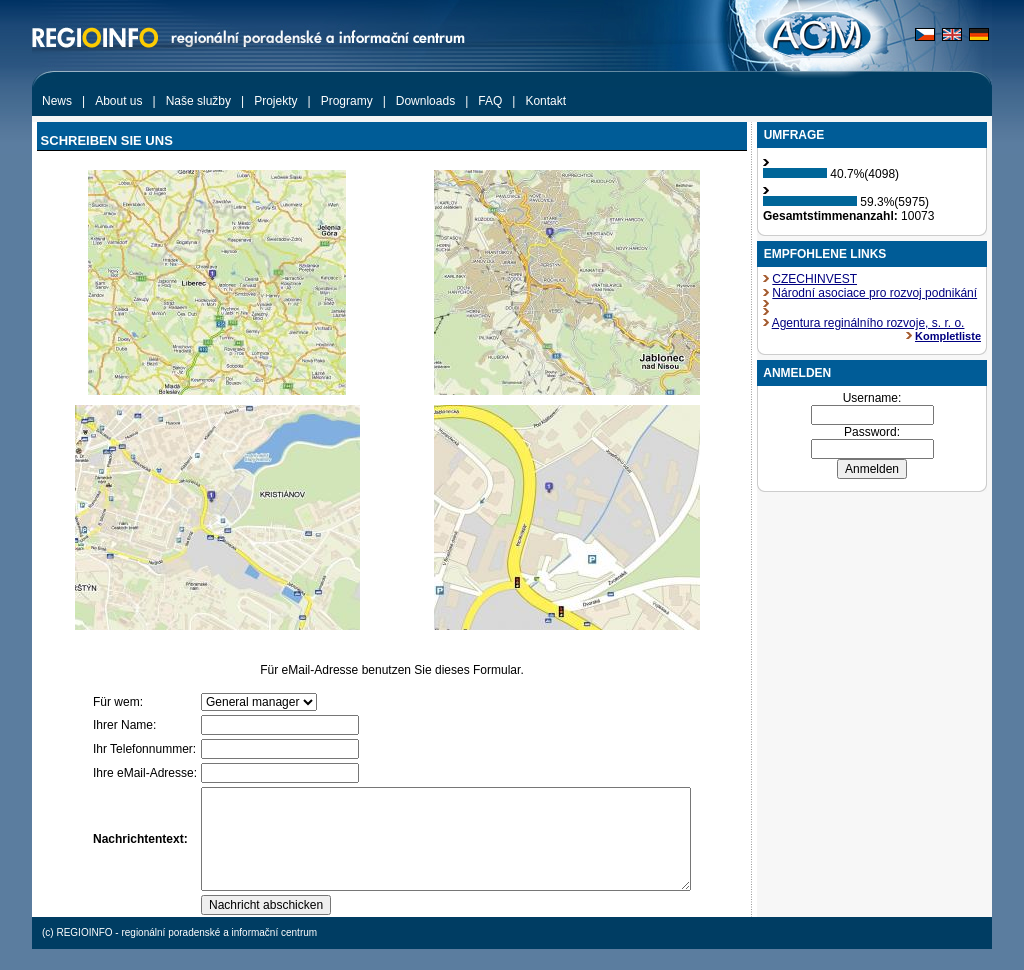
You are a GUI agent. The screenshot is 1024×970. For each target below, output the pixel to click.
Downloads (425, 101)
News (57, 101)
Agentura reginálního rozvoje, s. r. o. (868, 323)
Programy (347, 101)
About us (118, 101)
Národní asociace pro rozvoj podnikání (874, 293)
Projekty (275, 101)
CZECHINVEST (814, 279)
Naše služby (198, 101)
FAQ (490, 101)
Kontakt (545, 101)
